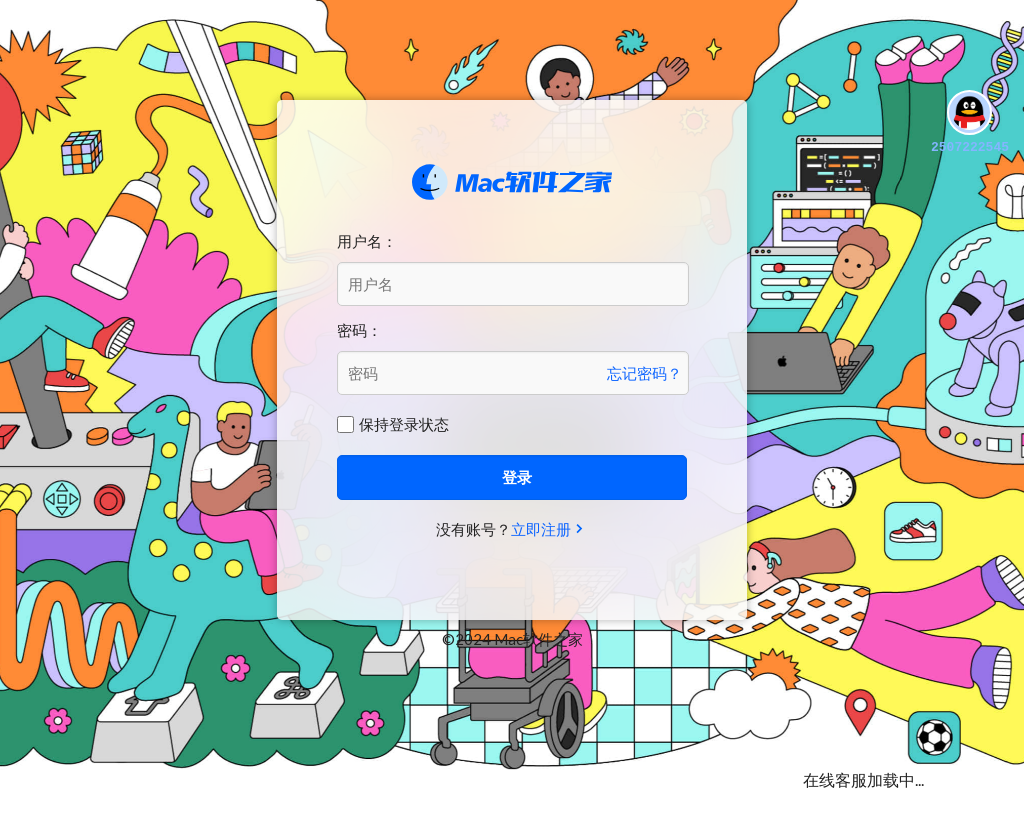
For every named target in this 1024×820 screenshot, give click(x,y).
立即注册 (541, 529)
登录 (517, 477)
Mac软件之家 (512, 182)
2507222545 (970, 124)
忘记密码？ (644, 373)
